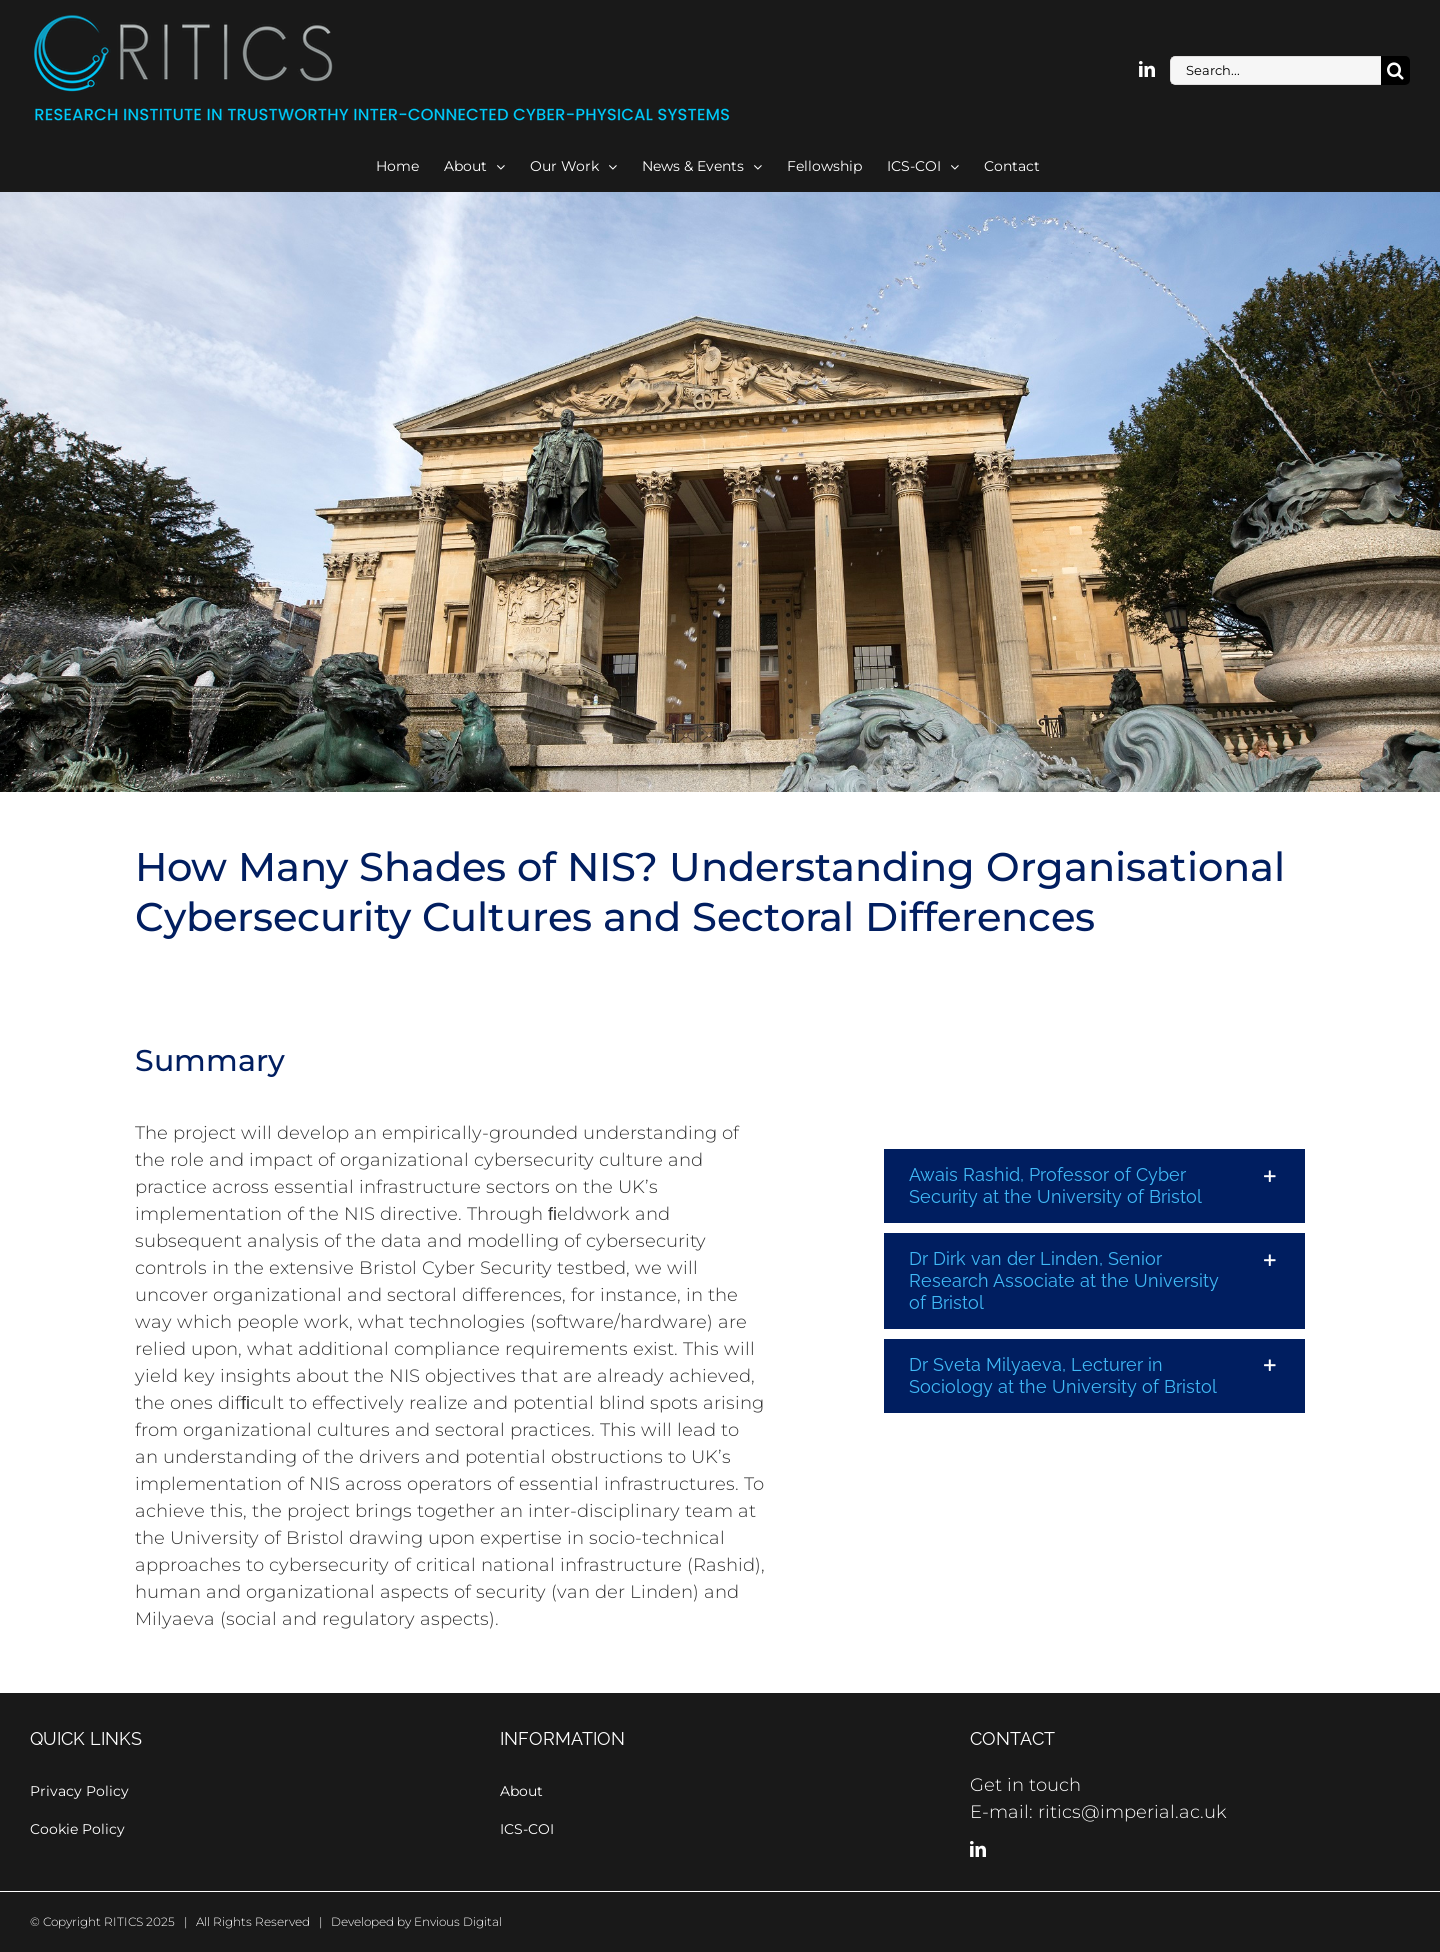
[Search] (1395, 70)
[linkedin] (1147, 69)
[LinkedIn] (978, 1849)
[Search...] (1275, 70)
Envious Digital (458, 1921)
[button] (1094, 1186)
